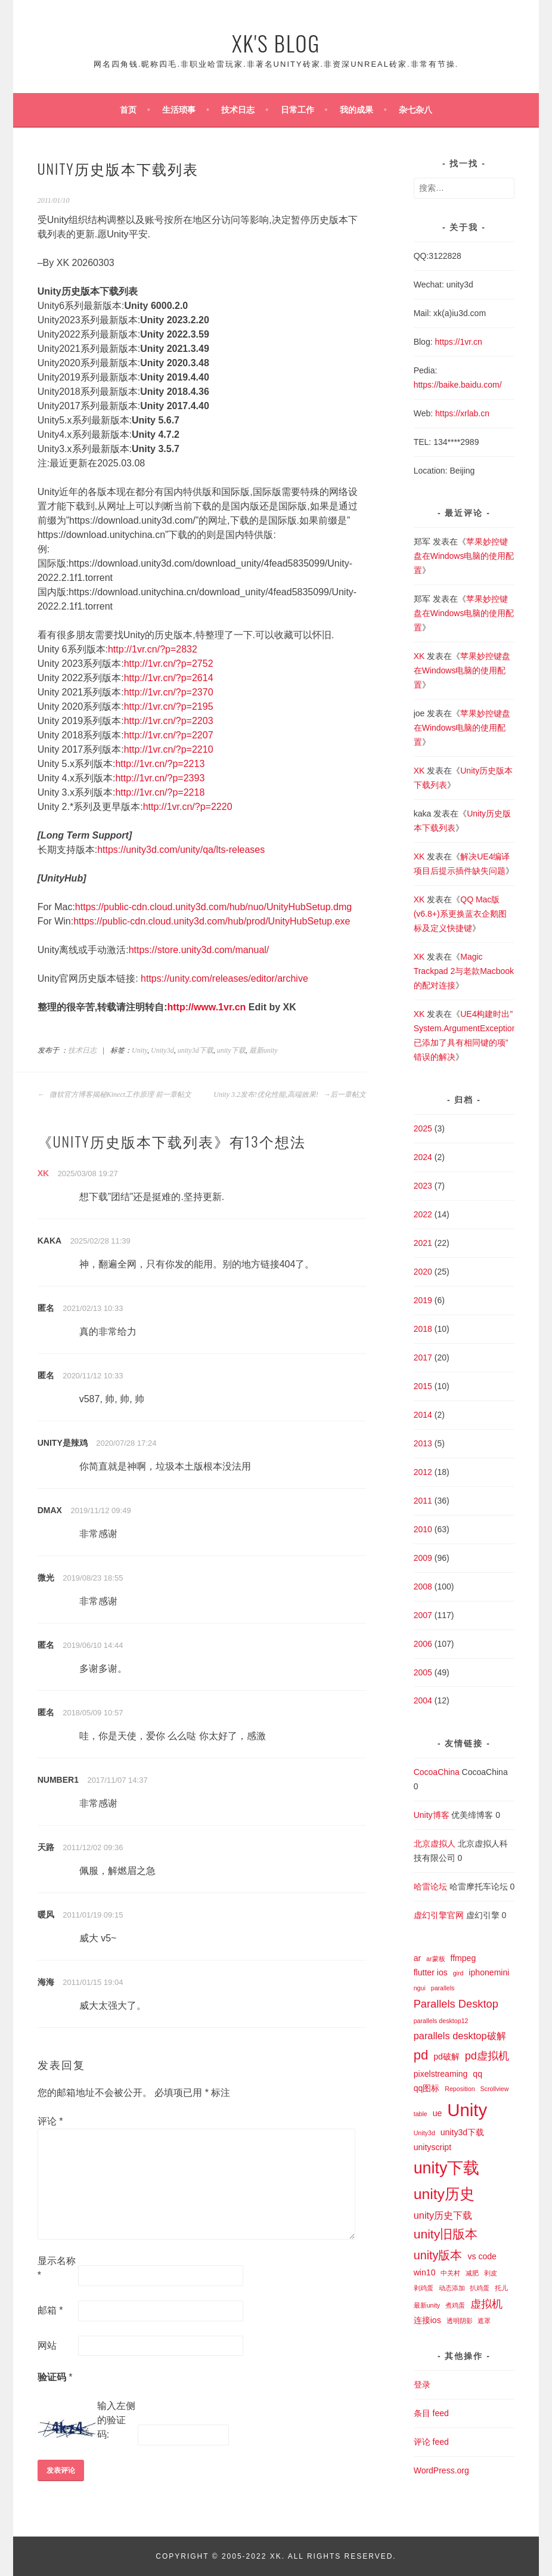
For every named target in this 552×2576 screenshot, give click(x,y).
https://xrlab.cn (462, 413)
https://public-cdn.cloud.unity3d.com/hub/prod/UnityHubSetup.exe (211, 921)
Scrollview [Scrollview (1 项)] (494, 2088)
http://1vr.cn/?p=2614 (168, 678)
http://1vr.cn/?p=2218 (159, 792)
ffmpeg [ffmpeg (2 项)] (463, 1958)
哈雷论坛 (430, 1886)
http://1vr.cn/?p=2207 (168, 735)
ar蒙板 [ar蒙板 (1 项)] (435, 1958)
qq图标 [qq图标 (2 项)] (427, 2088)
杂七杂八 (415, 110)
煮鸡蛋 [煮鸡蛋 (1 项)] (455, 2305)
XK (43, 1173)
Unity (139, 1050)
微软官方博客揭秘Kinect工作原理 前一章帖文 (114, 1094)
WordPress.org (441, 2470)
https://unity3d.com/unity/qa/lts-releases (181, 850)
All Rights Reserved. (342, 2556)
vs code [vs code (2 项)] (482, 2256)
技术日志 (238, 110)
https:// (426, 384)
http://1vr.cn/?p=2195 (168, 706)
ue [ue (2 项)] (437, 2113)
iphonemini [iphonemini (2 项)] (489, 1972)
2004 (423, 1700)
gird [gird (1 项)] (458, 1973)
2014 (423, 1415)
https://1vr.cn (458, 342)
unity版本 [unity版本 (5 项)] (438, 2255)
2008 (423, 1586)
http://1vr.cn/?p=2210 (168, 749)
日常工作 (297, 110)
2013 (423, 1443)
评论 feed (431, 2442)
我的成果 (356, 110)
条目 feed (431, 2413)
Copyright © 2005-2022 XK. (221, 2556)
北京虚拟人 (434, 1843)
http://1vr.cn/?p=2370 (168, 692)
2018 (423, 1329)
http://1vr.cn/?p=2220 (187, 807)
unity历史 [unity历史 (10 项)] (444, 2194)
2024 (423, 1157)
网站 (47, 2345)
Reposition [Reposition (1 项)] (460, 2088)
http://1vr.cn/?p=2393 (159, 778)
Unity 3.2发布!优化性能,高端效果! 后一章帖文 (289, 1094)
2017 (423, 1357)
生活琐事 (179, 110)
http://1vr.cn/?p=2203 (168, 721)
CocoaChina (437, 1772)
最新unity (263, 1050)
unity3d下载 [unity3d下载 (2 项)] (462, 2132)
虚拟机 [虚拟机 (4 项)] (486, 2303)
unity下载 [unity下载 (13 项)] (447, 2168)
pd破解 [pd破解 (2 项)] (446, 2056)
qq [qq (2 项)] (477, 2074)
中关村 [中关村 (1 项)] (450, 2273)
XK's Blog (276, 42)
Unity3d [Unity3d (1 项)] (424, 2132)
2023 (423, 1185)
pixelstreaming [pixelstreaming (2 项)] (441, 2074)
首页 (128, 110)
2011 (423, 1500)
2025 (423, 1128)
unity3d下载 (195, 1050)
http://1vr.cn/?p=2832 (152, 649)
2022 (423, 1214)
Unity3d (162, 1050)
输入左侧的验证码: (116, 2420)
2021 (423, 1243)
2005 (423, 1672)
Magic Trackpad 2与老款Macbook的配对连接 (464, 971)
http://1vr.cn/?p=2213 (159, 764)
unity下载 (231, 1050)
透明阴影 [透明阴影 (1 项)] (459, 2320)
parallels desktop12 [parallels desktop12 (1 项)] (441, 2020)
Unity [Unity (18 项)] (467, 2110)
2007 (423, 1615)
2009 (423, 1558)
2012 (423, 1472)
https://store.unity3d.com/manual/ (199, 950)
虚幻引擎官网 (439, 1915)
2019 (423, 1300)
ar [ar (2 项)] (417, 1958)
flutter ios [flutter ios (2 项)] (431, 1972)
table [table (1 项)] (420, 2113)
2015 (423, 1386)
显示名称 (57, 2268)
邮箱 (50, 2310)
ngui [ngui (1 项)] (420, 1987)
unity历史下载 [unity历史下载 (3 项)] (443, 2215)
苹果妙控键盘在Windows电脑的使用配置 (464, 556)
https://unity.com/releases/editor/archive (224, 978)
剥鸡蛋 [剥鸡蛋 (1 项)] (423, 2288)
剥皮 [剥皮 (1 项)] (490, 2273)
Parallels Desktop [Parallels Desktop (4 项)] (456, 2003)
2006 (423, 1644)
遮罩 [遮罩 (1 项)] (484, 2320)
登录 (422, 2384)
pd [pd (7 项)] (421, 2055)
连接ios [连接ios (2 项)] (427, 2320)
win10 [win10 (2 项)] (425, 2272)
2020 (423, 1271)
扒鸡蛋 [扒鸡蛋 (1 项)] (479, 2288)
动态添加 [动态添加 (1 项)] (452, 2288)
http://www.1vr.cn (207, 1007)
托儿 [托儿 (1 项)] (501, 2288)
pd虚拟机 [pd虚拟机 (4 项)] (487, 2055)
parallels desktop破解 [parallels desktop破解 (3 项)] (460, 2035)
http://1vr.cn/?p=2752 (168, 663)
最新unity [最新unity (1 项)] (427, 2305)
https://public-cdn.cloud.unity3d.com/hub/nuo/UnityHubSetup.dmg (213, 907)
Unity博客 (431, 1815)
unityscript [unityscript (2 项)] (432, 2147)
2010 (423, 1529)
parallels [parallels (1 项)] (443, 1987)
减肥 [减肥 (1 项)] (472, 2273)
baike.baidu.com (469, 384)
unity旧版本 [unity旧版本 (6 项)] (446, 2234)
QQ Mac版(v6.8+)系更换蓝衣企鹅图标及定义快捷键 (460, 914)
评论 (50, 2121)
